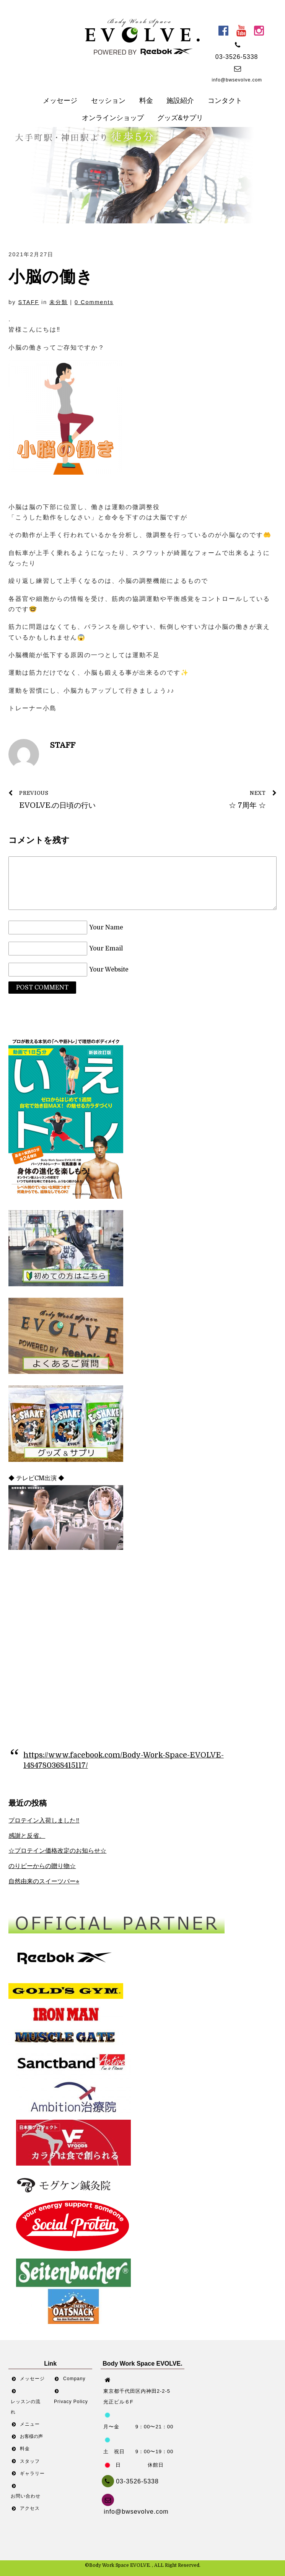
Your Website (109, 969)
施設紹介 (180, 100)
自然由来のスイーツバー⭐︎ (43, 1881)
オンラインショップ (113, 118)
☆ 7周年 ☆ (214, 799)
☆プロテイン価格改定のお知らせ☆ (57, 1850)
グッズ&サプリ (180, 118)
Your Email (106, 948)
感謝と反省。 (26, 1835)
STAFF (28, 302)
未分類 (58, 302)
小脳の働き (50, 277)
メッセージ (60, 100)
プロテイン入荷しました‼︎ (43, 1820)
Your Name (106, 927)
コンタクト (225, 100)
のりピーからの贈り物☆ (42, 1866)
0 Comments (94, 302)
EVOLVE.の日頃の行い (71, 799)
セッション (108, 100)
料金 (146, 100)
